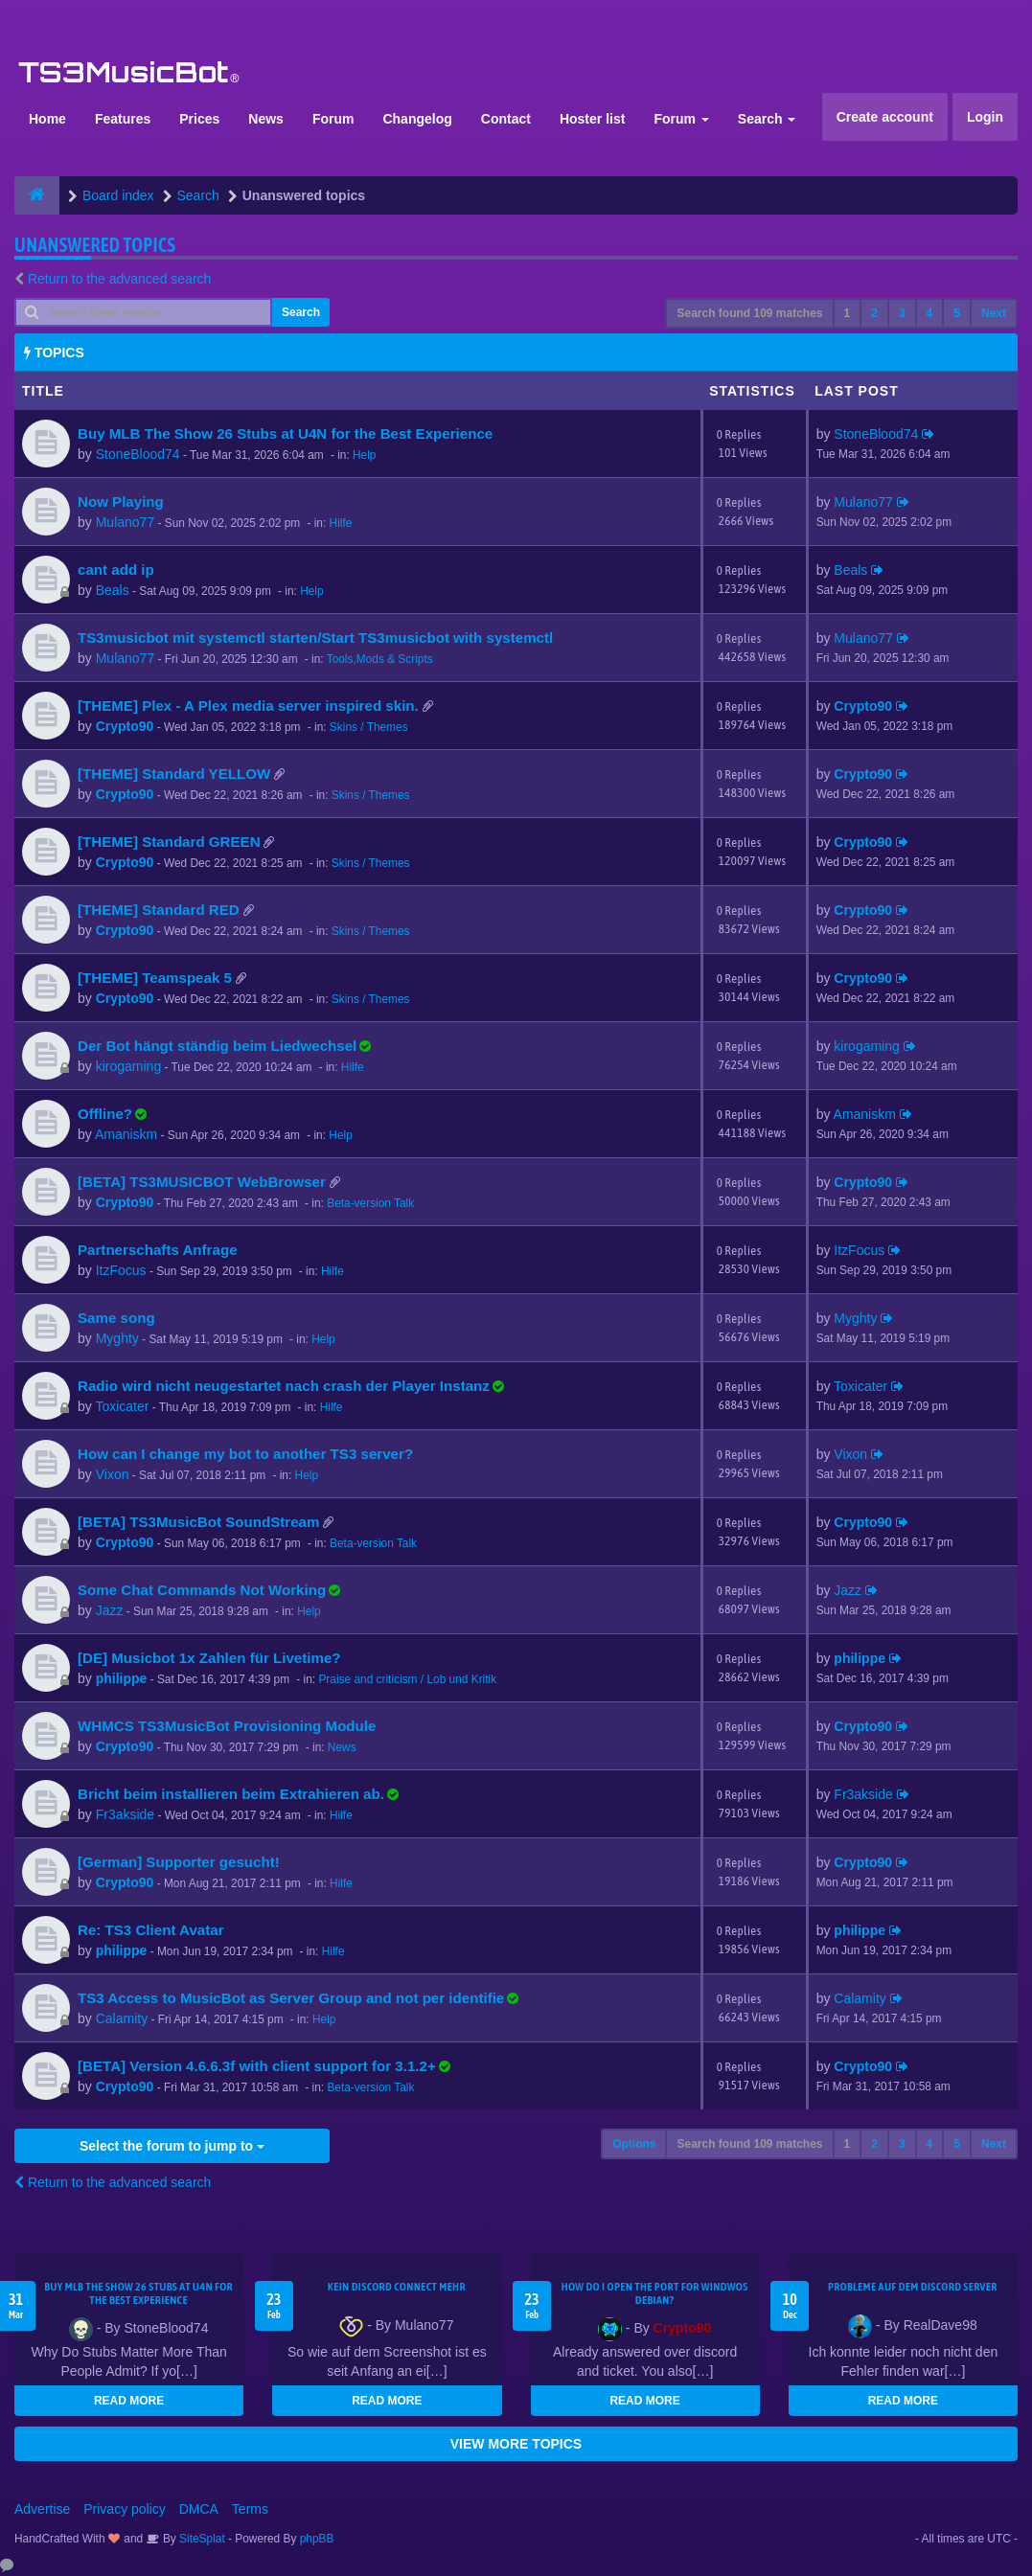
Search (767, 118)
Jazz (110, 1610)
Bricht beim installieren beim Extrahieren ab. (231, 1794)
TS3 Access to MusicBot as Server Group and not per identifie (291, 1998)
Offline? (105, 1114)
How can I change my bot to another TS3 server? (245, 1454)
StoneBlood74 (138, 454)
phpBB (317, 2538)
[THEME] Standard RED (159, 909)
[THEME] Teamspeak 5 (155, 977)
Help (364, 455)
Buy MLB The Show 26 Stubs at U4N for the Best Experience (285, 433)
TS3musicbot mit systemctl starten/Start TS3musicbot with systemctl (315, 637)
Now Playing (121, 501)
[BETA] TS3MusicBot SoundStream (198, 1522)
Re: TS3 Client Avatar (151, 1930)
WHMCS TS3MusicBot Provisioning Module (227, 1726)
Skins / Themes (369, 727)
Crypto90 (125, 726)
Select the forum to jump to (172, 2146)
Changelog (416, 118)
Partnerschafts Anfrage (158, 1250)
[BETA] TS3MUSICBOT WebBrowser (202, 1182)
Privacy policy (124, 2509)
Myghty (117, 1338)
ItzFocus (121, 1270)
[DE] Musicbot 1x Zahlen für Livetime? (209, 1658)
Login (985, 117)
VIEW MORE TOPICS (516, 2443)
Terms (250, 2509)
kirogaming (128, 1066)
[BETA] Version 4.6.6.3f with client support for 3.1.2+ (257, 2066)
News (266, 118)
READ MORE (129, 2400)
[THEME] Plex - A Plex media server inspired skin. (248, 705)
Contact (506, 118)
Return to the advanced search (119, 278)
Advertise (42, 2509)
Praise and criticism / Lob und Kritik (407, 1679)
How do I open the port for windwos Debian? (655, 2293)
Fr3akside (125, 1814)
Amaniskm (126, 1134)
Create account (885, 117)
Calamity (122, 2018)
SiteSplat (200, 2538)
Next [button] (993, 313)
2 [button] (874, 313)
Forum (333, 118)
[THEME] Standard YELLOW (174, 773)
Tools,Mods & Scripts (380, 659)
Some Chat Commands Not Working (202, 1590)
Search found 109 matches (749, 313)
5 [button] (956, 313)
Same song (116, 1318)
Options (633, 2144)
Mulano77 (125, 522)
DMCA (198, 2509)
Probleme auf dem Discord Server (913, 2286)
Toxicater (122, 1406)
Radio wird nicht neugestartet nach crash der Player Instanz (284, 1386)
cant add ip (116, 569)
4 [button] (930, 313)
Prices (199, 118)
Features (122, 118)
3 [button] (902, 313)
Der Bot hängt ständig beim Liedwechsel (217, 1045)
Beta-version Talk (370, 1203)
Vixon (112, 1474)
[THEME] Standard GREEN (169, 841)
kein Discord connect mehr (397, 2286)
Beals (112, 590)
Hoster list (592, 118)
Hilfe (341, 523)
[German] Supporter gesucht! (179, 1862)
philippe (122, 1678)
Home (47, 118)
